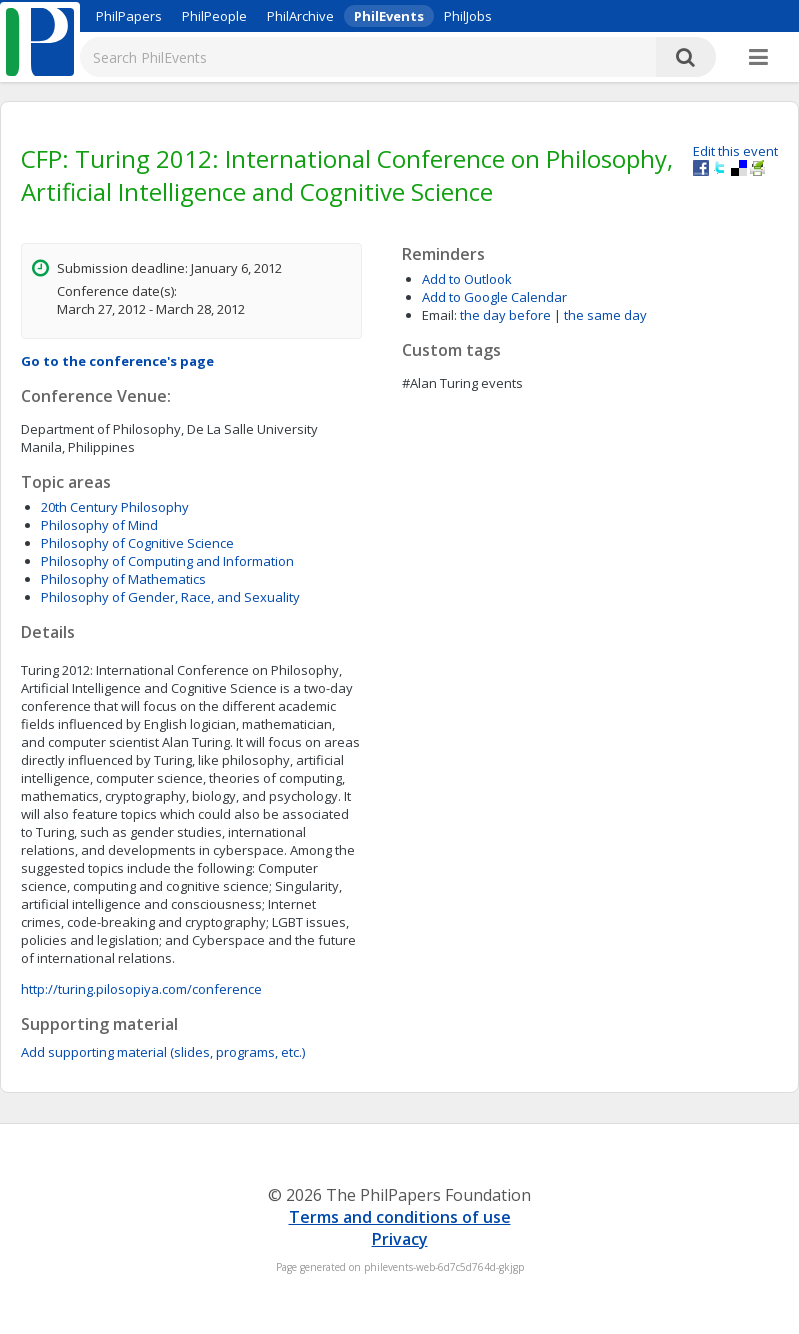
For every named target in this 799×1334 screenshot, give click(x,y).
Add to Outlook (467, 279)
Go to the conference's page (117, 361)
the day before (505, 315)
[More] (758, 58)
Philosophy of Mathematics (123, 579)
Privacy (400, 1239)
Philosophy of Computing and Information (167, 561)
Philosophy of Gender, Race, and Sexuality (170, 597)
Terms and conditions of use (400, 1217)
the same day (605, 315)
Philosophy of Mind (99, 525)
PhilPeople (214, 16)
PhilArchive (300, 16)
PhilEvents (389, 16)
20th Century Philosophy (115, 507)
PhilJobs (468, 16)
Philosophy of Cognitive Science (137, 543)
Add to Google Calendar (494, 297)
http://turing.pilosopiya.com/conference (141, 989)
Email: (439, 315)
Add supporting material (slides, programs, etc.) (163, 1052)
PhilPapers (129, 16)
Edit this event (735, 151)
